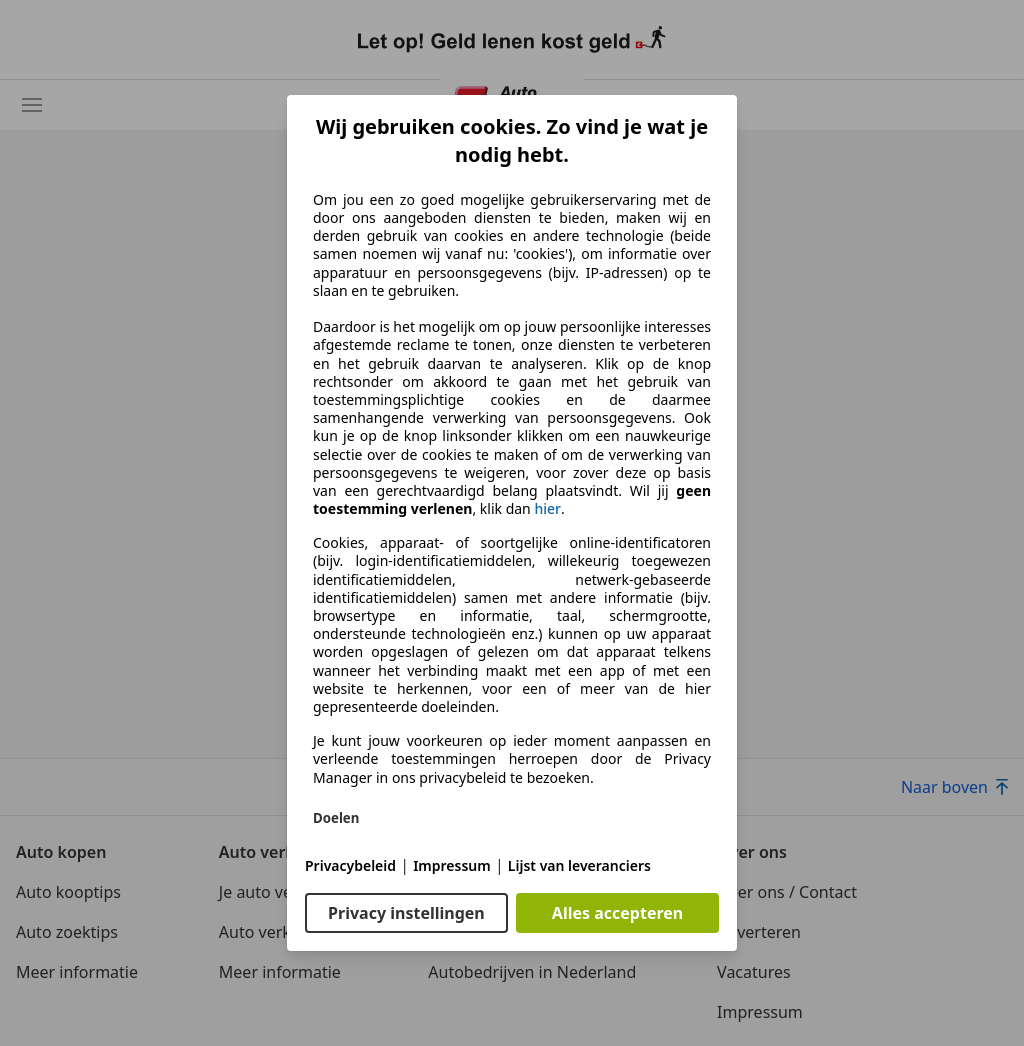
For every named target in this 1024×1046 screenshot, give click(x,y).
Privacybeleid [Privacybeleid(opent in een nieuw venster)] (350, 865)
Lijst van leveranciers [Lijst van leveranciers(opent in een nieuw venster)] (579, 865)
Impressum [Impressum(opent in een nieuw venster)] (452, 865)
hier (547, 509)
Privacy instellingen (406, 913)
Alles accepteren (617, 913)
